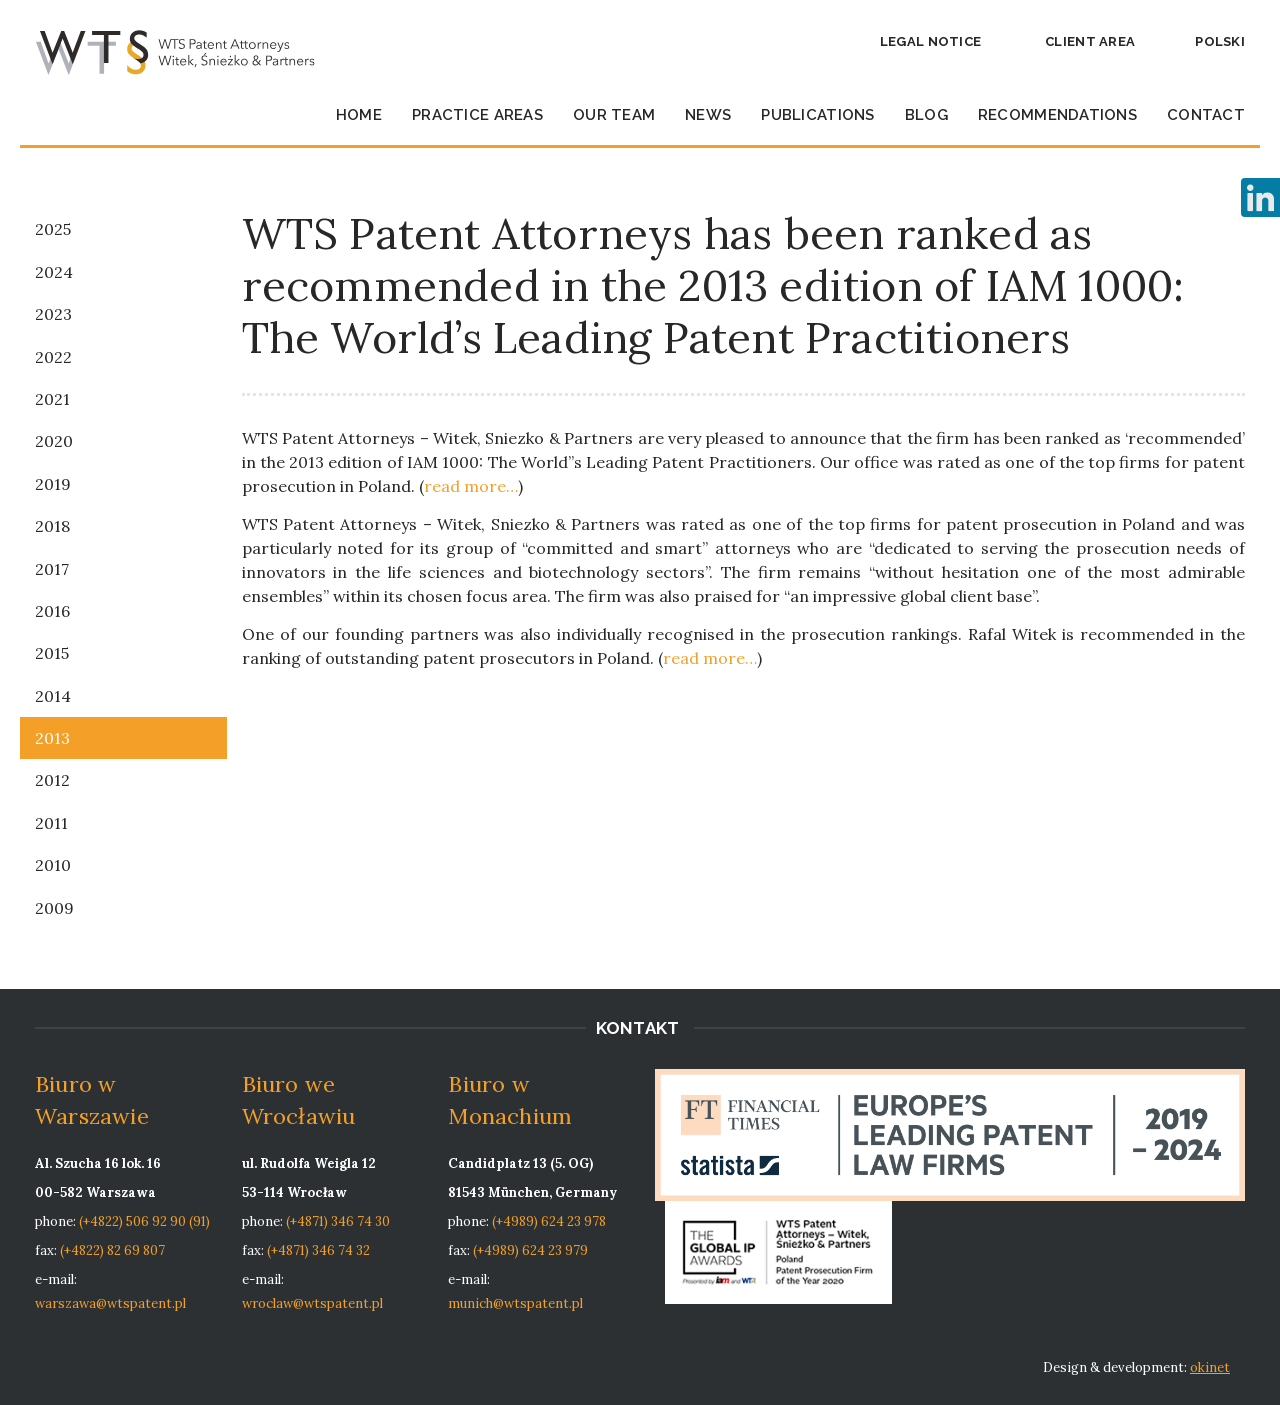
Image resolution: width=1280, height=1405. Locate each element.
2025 (53, 229)
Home (359, 115)
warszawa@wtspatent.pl (110, 1303)
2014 (53, 696)
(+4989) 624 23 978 (549, 1221)
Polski (1220, 41)
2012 (52, 780)
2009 (54, 908)
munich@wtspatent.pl (515, 1303)
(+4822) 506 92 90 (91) (144, 1221)
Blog (926, 115)
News (708, 115)
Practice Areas (477, 115)
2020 (54, 441)
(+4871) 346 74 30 (338, 1221)
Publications (817, 115)
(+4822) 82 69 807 (112, 1250)
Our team (614, 115)
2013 (52, 738)
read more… (471, 486)
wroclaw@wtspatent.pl (312, 1303)
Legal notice (930, 41)
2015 (52, 653)
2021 (52, 399)
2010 (53, 865)
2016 (52, 611)
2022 (53, 357)
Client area (1090, 41)
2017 (52, 569)
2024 (54, 272)
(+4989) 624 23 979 (530, 1250)
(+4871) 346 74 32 (318, 1250)
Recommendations (1057, 115)
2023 (53, 314)
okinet (1210, 1367)
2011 (51, 823)
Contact (1206, 115)
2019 (53, 484)
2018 (52, 526)
